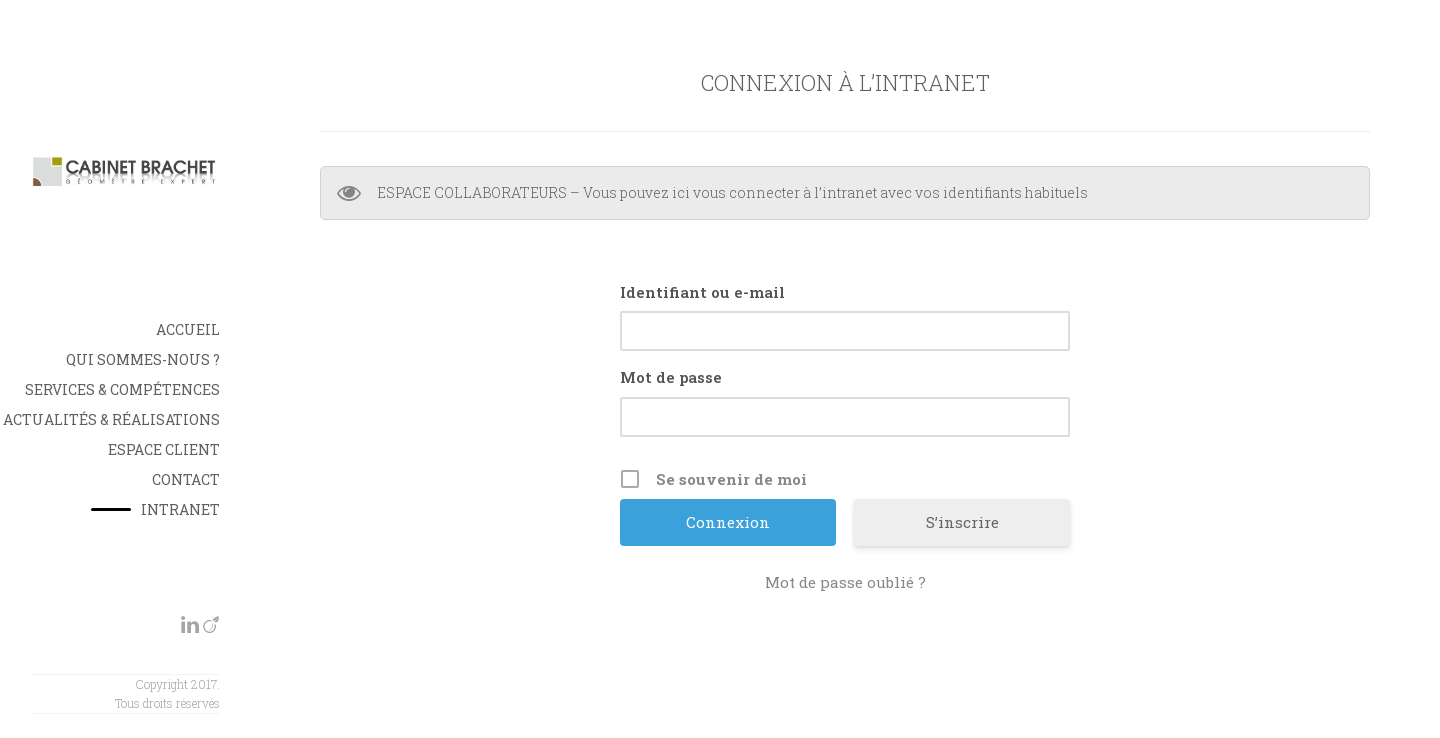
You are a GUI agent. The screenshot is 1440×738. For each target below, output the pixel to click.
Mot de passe (671, 377)
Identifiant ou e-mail (702, 292)
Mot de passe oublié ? (845, 582)
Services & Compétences (122, 389)
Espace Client (164, 449)
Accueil (188, 329)
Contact (186, 479)
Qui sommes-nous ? (143, 359)
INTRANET (180, 509)
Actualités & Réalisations (111, 419)
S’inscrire (962, 522)
